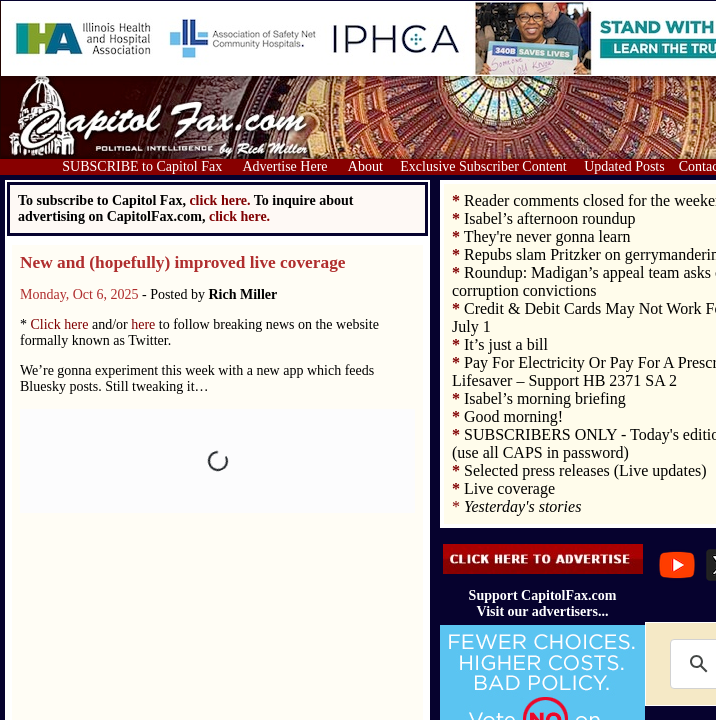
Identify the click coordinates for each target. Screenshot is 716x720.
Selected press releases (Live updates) (585, 470)
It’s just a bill (506, 344)
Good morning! (513, 416)
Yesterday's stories (522, 506)
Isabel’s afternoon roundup (550, 218)
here (143, 324)
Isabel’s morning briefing (545, 398)
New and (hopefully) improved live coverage (183, 262)
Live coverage (509, 488)
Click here (60, 324)
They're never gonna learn (547, 236)
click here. (239, 216)
